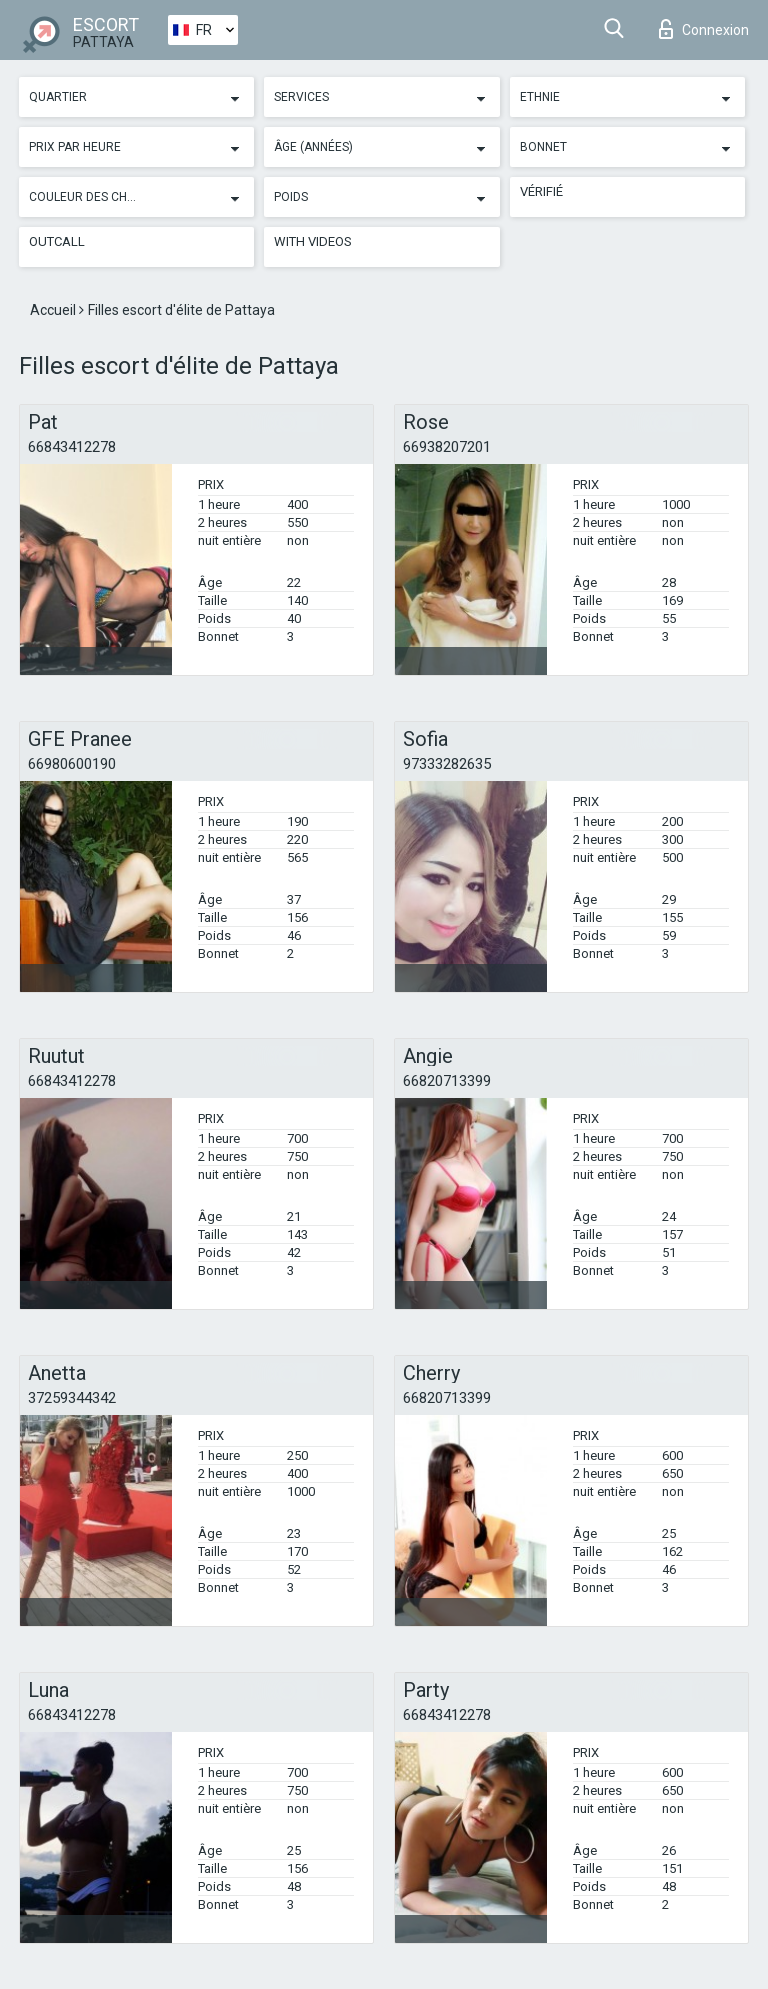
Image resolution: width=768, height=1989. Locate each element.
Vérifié (541, 191)
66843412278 (72, 447)
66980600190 (72, 764)
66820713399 (447, 1081)
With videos (313, 241)
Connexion (704, 29)
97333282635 (447, 764)
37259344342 (72, 1398)
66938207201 (447, 447)
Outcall (57, 241)
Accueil (54, 310)
